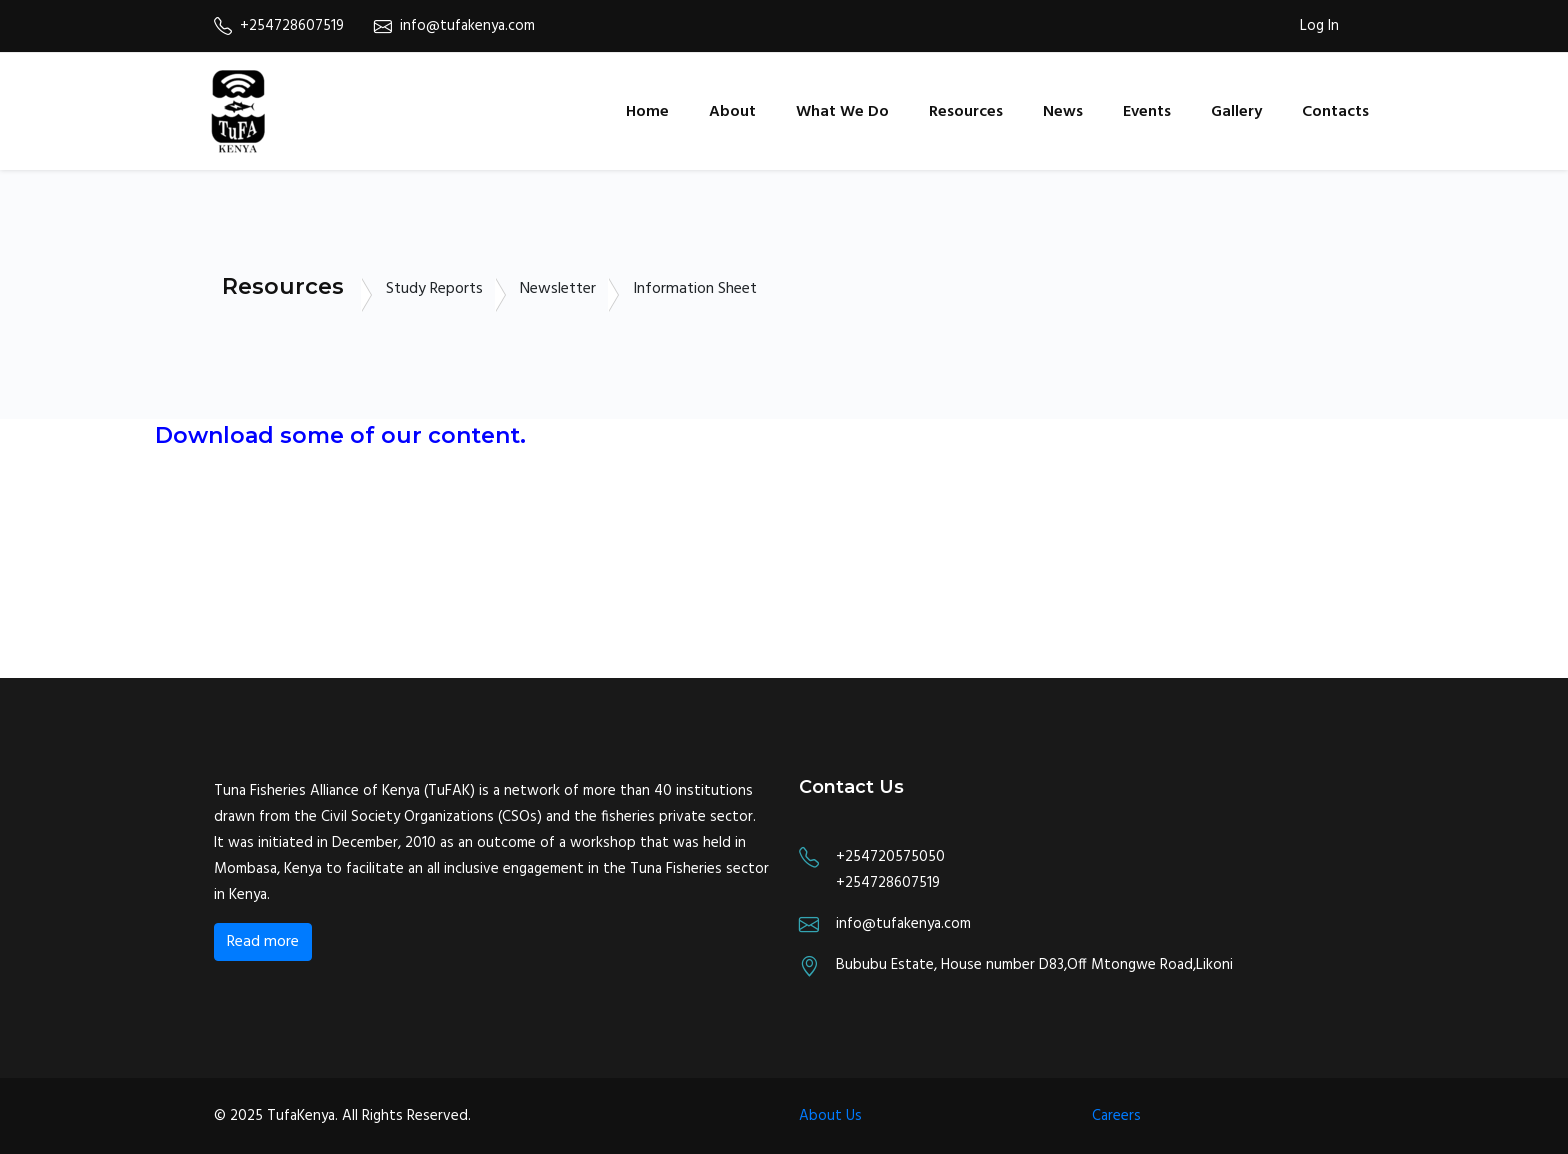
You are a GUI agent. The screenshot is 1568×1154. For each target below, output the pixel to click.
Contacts (1335, 112)
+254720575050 (890, 857)
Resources (966, 112)
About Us (830, 1116)
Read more (263, 942)
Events (1147, 112)
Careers (1116, 1116)
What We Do (842, 112)
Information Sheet (695, 289)
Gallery (1236, 112)
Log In (1319, 26)
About (732, 112)
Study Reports (434, 289)
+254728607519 (279, 26)
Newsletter (558, 289)
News (1063, 112)
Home (647, 112)
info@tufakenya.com (454, 26)
